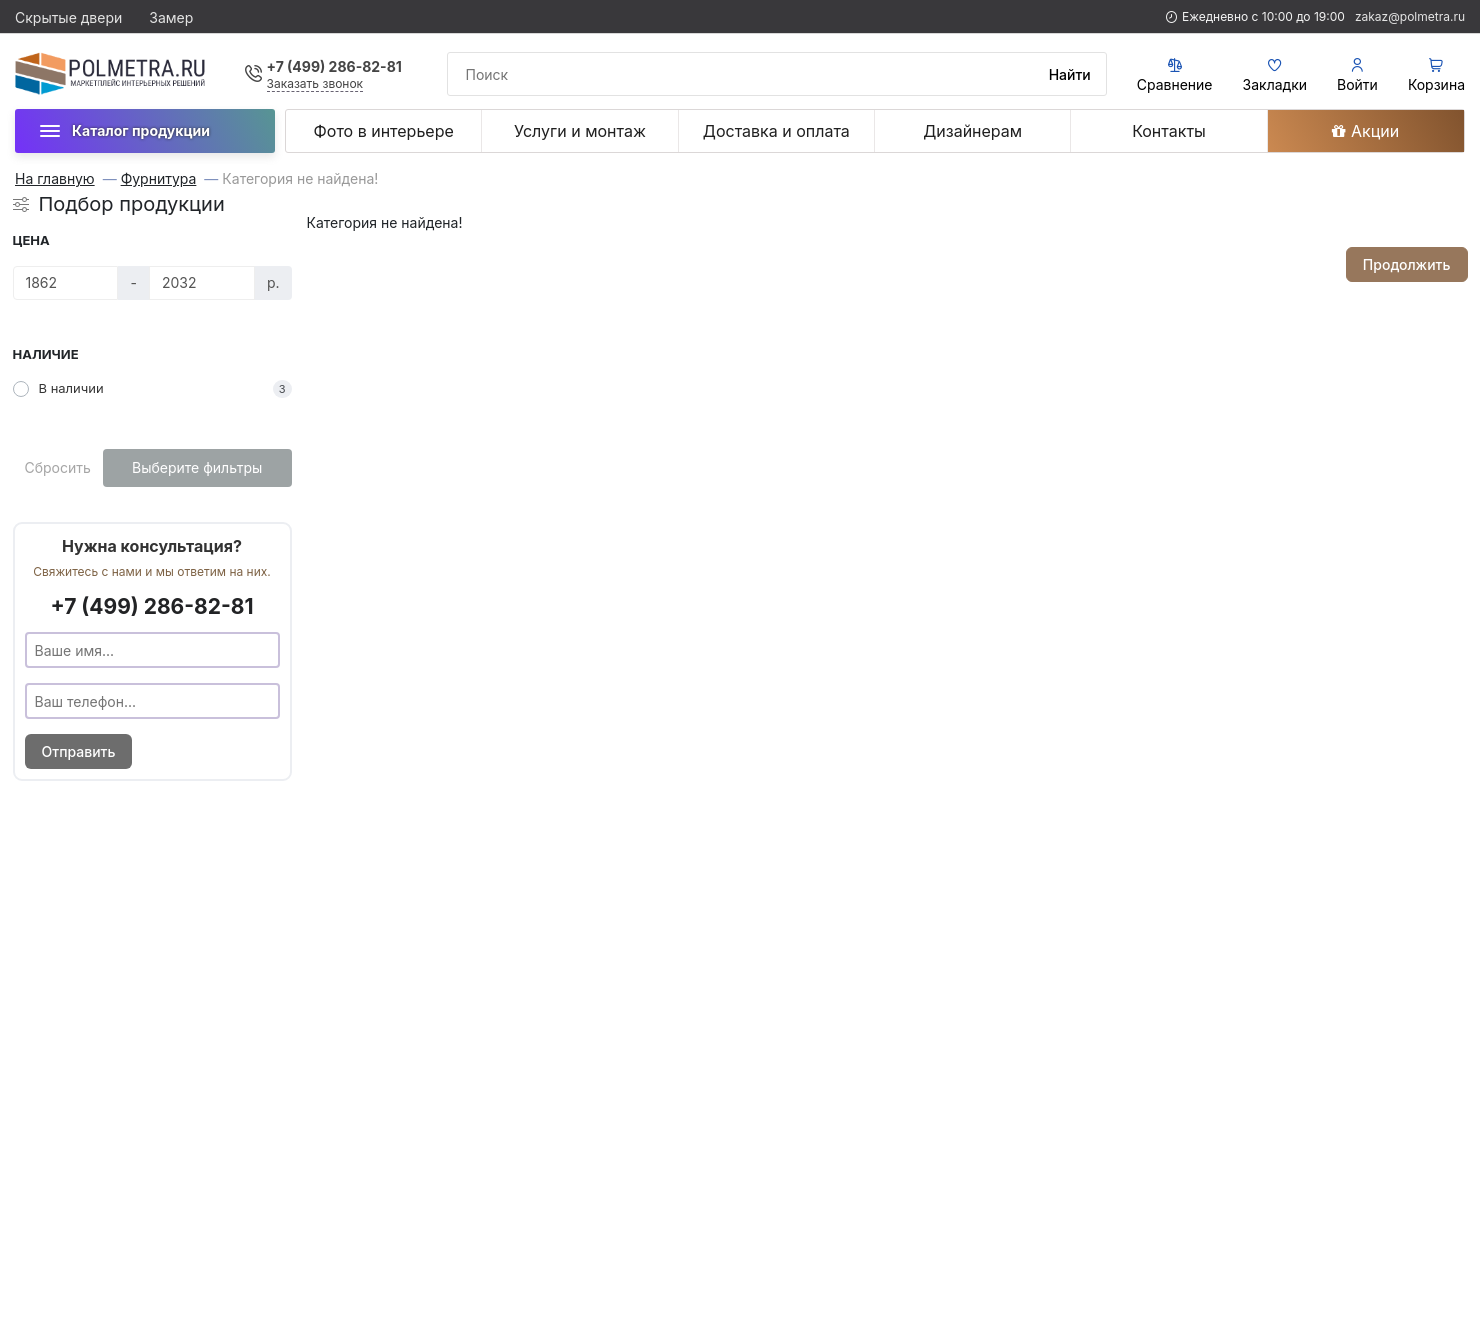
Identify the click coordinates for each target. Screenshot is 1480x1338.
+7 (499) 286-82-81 (334, 66)
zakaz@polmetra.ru (1410, 16)
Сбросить (58, 467)
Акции (1365, 131)
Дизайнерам (972, 131)
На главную (55, 179)
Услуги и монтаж (580, 131)
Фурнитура (159, 179)
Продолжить (1407, 264)
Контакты (1169, 131)
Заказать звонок (315, 83)
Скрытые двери (68, 17)
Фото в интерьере (384, 131)
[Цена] (66, 283)
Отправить (79, 751)
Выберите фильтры (197, 467)
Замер (171, 17)
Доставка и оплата (776, 131)
